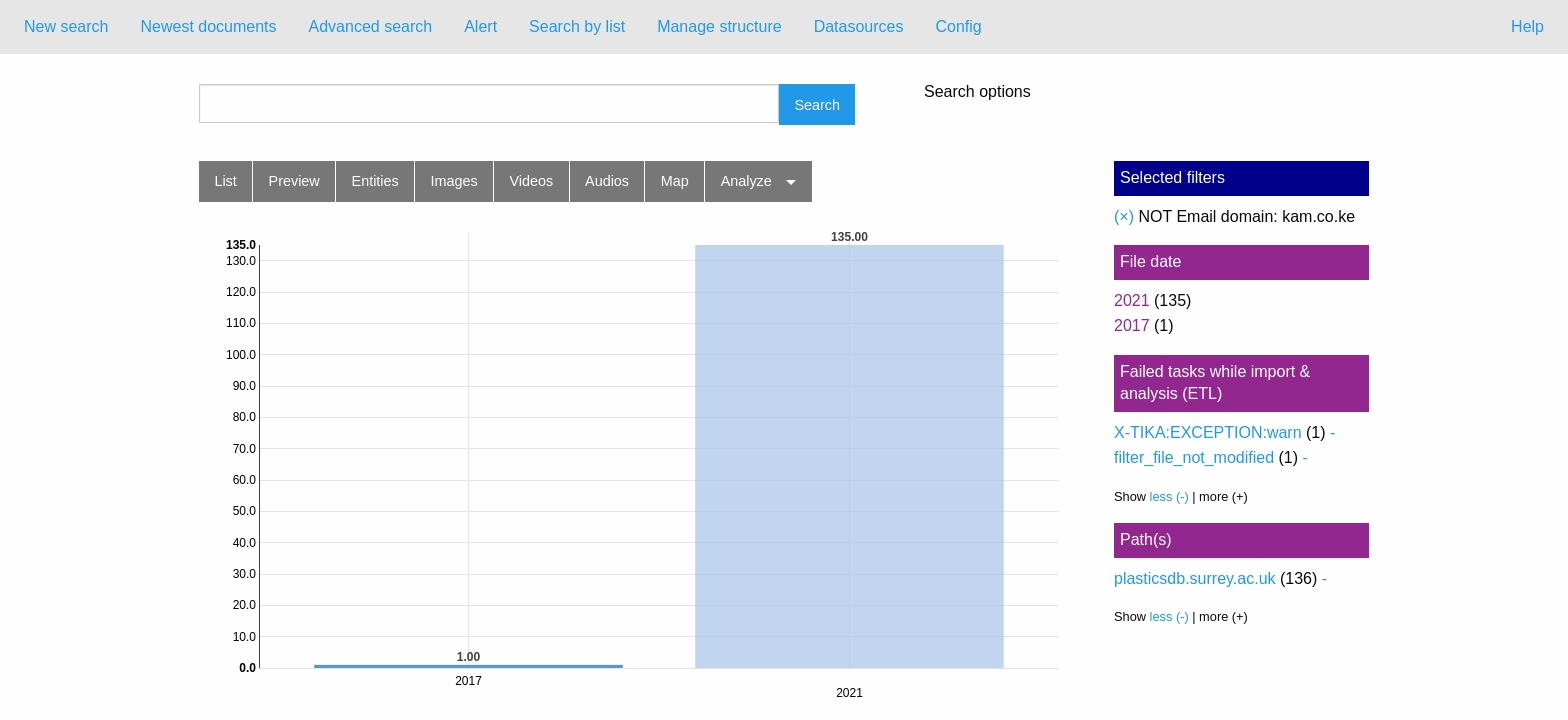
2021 (1132, 300)
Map (675, 181)
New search (66, 26)
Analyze (746, 181)
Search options (977, 92)
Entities (375, 181)
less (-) (1169, 496)
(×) (1124, 216)
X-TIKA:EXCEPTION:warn (1208, 432)
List (225, 181)
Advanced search (371, 26)
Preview (294, 181)
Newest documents (208, 26)
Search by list (577, 26)
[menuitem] (66, 27)
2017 (1132, 325)
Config (958, 26)
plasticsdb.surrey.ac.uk (1195, 578)
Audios (607, 181)
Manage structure (719, 26)
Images (454, 181)
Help (1527, 26)
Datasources (859, 26)
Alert (480, 26)
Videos (532, 181)
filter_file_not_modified (1194, 457)
